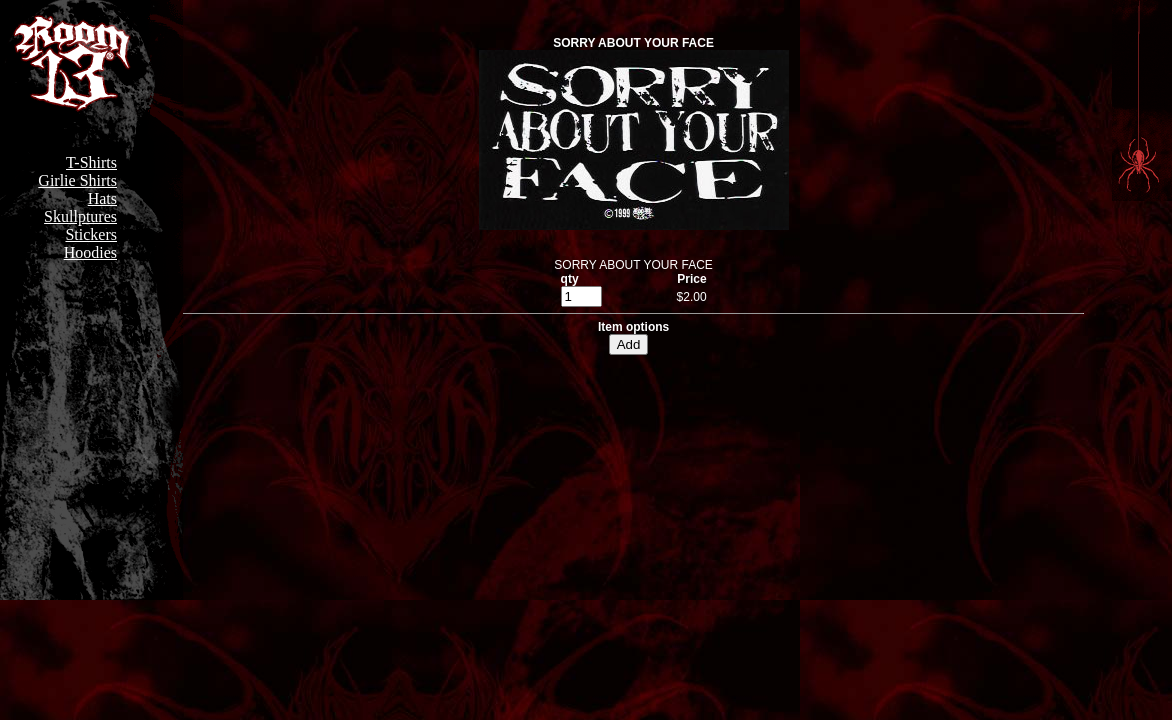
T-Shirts (91, 162)
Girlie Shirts (77, 180)
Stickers (91, 234)
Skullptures (80, 216)
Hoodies (90, 252)
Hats (102, 198)
